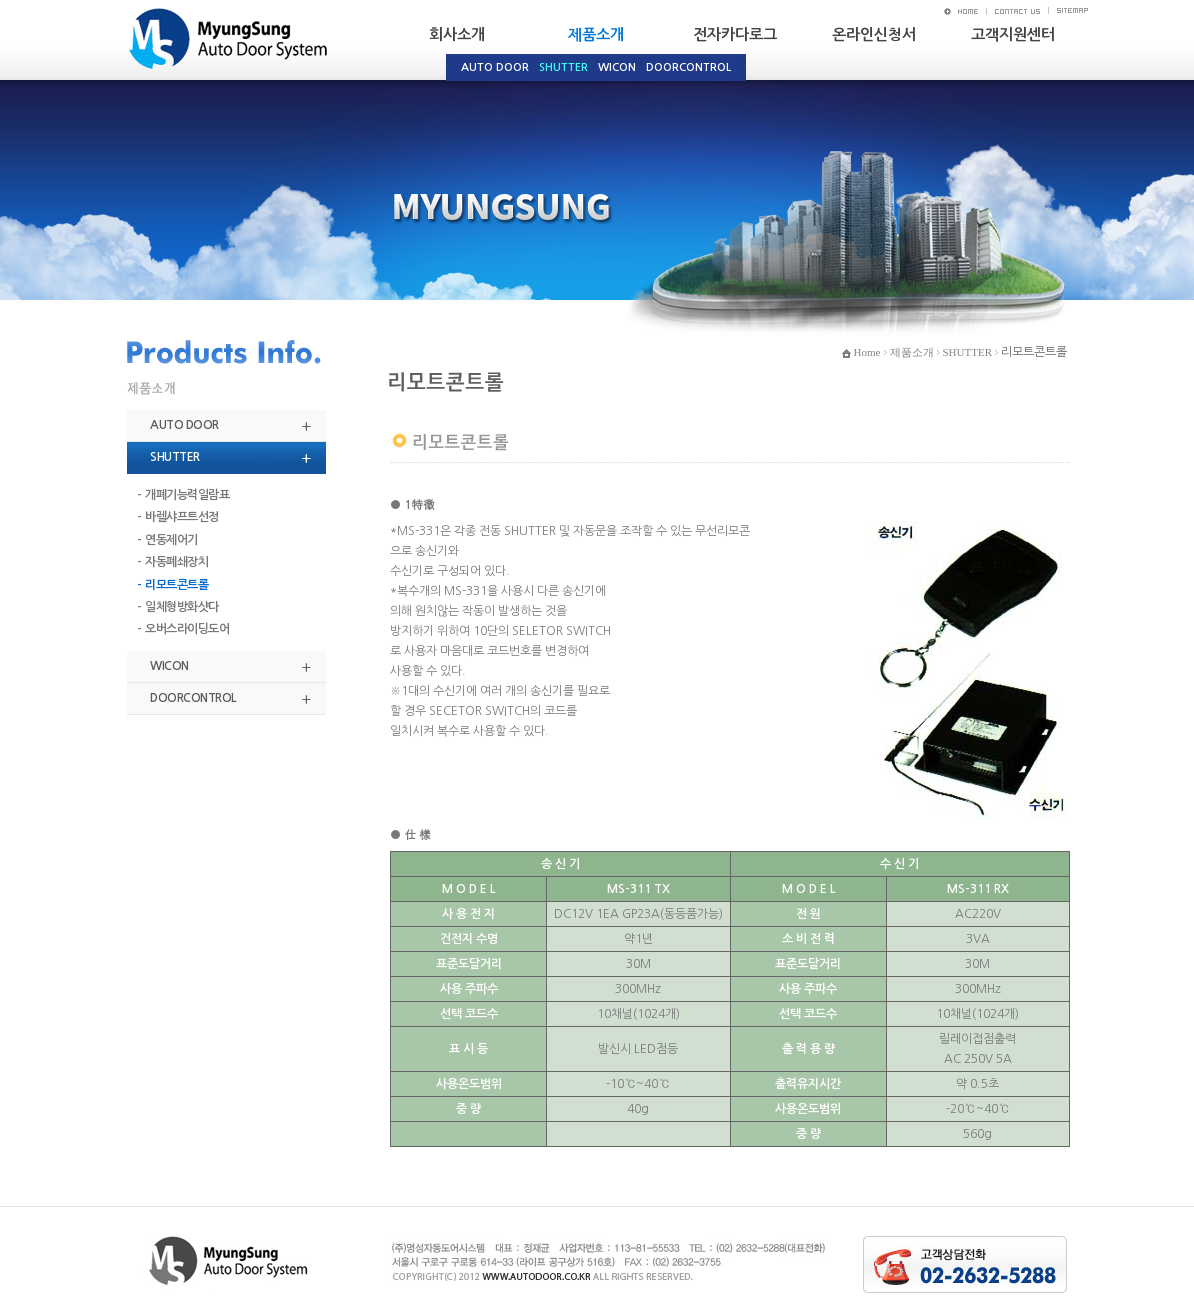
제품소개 (596, 34)
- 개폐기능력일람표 (183, 495)
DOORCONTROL (193, 698)
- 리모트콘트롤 (172, 585)
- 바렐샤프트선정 (178, 517)
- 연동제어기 (167, 540)
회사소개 (457, 34)
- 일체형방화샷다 (178, 607)
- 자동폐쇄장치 (172, 562)
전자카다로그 (735, 34)
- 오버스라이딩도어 (183, 629)
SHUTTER (175, 457)
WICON (169, 666)
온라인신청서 (874, 34)
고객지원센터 (1013, 34)
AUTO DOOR (184, 425)
